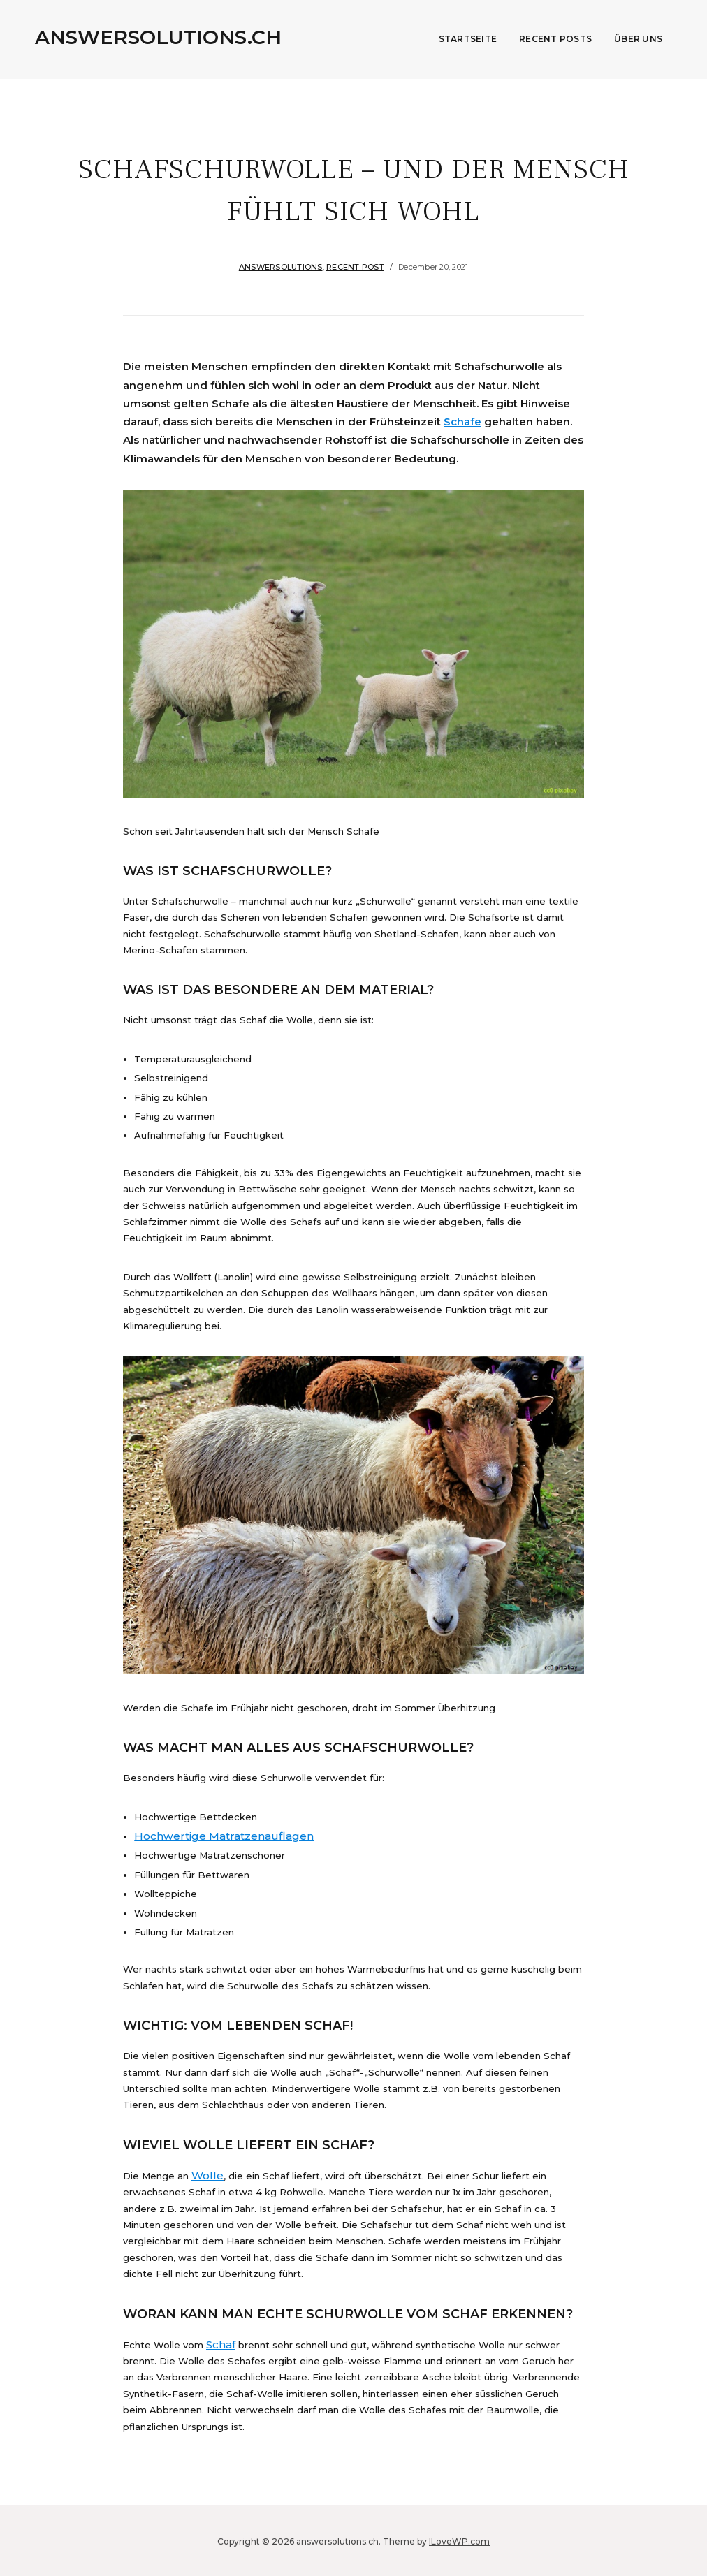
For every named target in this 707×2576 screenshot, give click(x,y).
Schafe (462, 421)
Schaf (219, 2342)
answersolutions (281, 267)
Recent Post (355, 267)
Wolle (204, 2174)
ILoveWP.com (459, 2539)
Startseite (468, 39)
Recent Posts (555, 39)
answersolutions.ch (158, 37)
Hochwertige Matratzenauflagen (211, 1835)
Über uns (638, 39)
